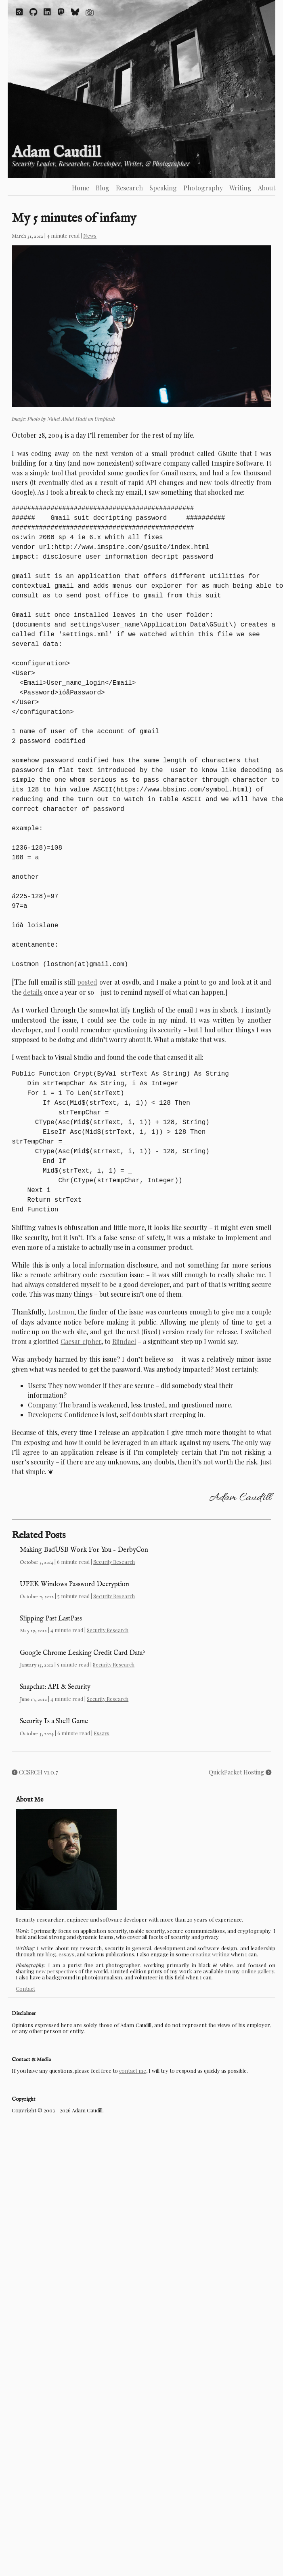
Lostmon (61, 1312)
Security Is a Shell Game (54, 1721)
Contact (25, 1988)
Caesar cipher (81, 1341)
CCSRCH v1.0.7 (35, 1772)
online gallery (257, 1971)
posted (87, 982)
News (89, 235)
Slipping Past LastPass (51, 1618)
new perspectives (56, 1971)
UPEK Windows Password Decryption (74, 1584)
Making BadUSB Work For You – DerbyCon (84, 1550)
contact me (132, 2070)
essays (66, 1954)
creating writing (210, 1954)
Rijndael (124, 1341)
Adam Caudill (56, 152)
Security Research (114, 1561)
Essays (101, 1733)
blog (51, 1954)
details (32, 992)
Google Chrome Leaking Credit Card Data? (82, 1653)
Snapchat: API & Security (55, 1687)
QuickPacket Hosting (240, 1772)
